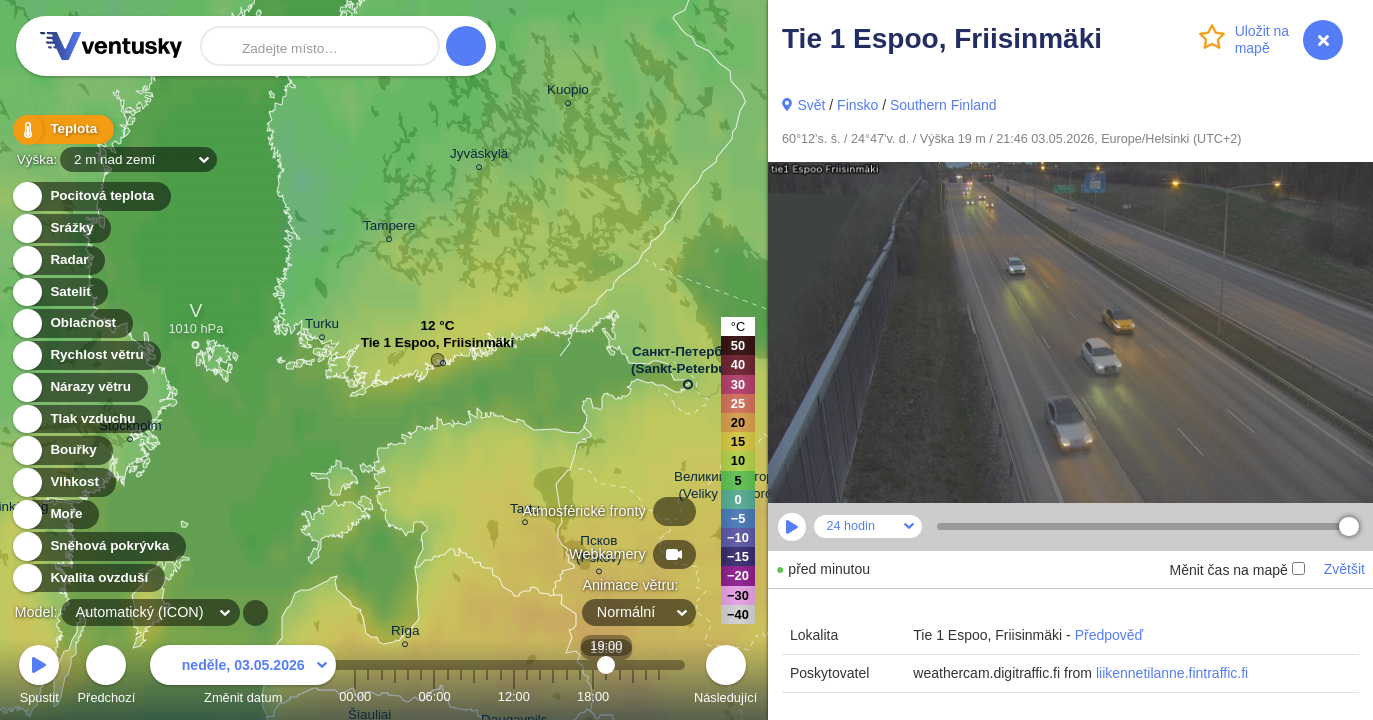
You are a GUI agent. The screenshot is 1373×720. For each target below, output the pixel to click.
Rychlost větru (85, 355)
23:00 (659, 696)
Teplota (62, 129)
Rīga (405, 633)
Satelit (59, 292)
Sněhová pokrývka (98, 546)
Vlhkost (63, 482)
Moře (55, 514)
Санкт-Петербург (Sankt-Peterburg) (687, 364)
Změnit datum (243, 677)
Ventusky (108, 46)
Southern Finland (943, 105)
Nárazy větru (79, 387)
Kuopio (568, 92)
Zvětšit (1344, 569)
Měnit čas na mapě (1236, 570)
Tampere (389, 228)
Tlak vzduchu (81, 419)
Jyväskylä (479, 156)
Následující (725, 677)
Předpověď (1109, 635)
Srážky (60, 228)
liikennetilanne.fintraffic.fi (1172, 673)
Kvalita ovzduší (87, 578)
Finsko (857, 105)
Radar (58, 260)
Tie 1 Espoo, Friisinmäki (438, 347)
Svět (811, 105)
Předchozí (107, 677)
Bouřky (62, 450)
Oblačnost (71, 323)
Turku (322, 326)
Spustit (39, 677)
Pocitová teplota (90, 196)
